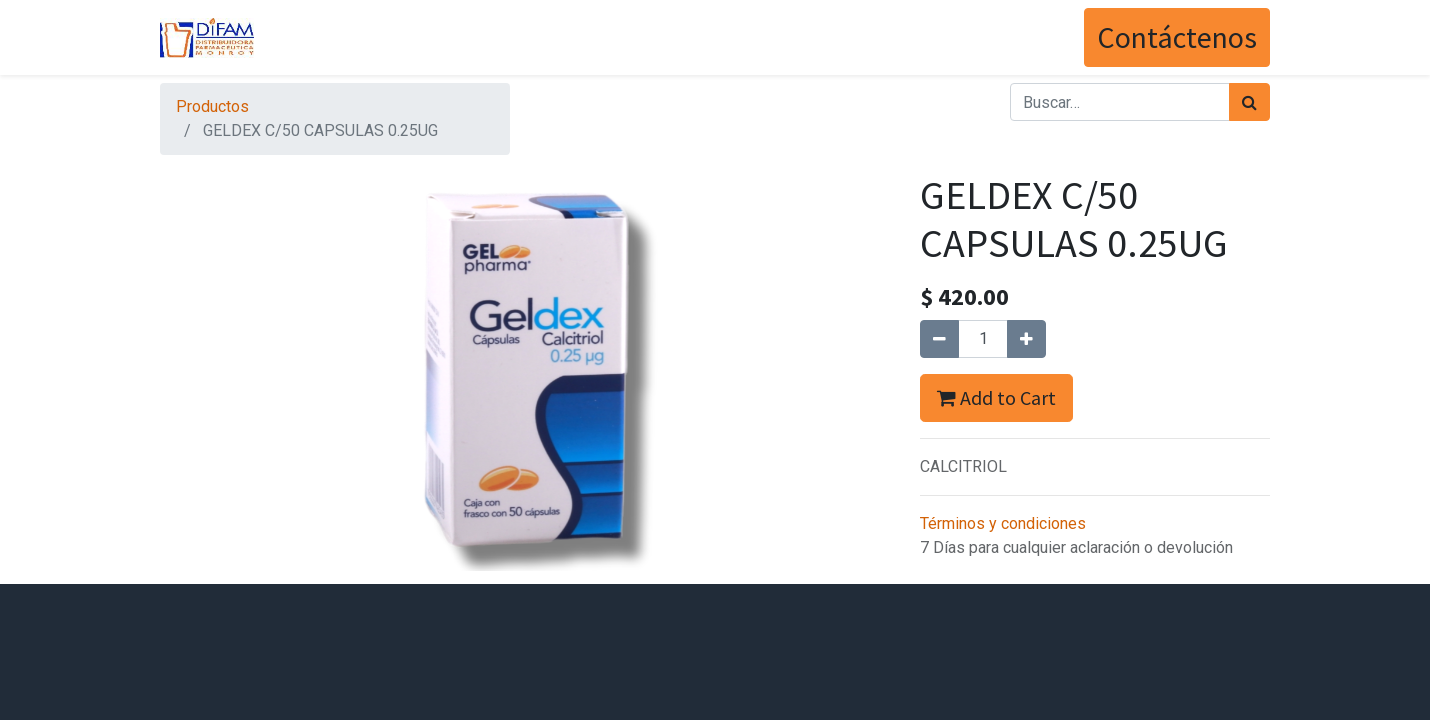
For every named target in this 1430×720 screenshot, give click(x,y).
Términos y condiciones (1003, 523)
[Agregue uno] (1026, 339)
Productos (212, 106)
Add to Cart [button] (996, 397)
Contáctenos (1177, 37)
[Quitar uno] (939, 339)
